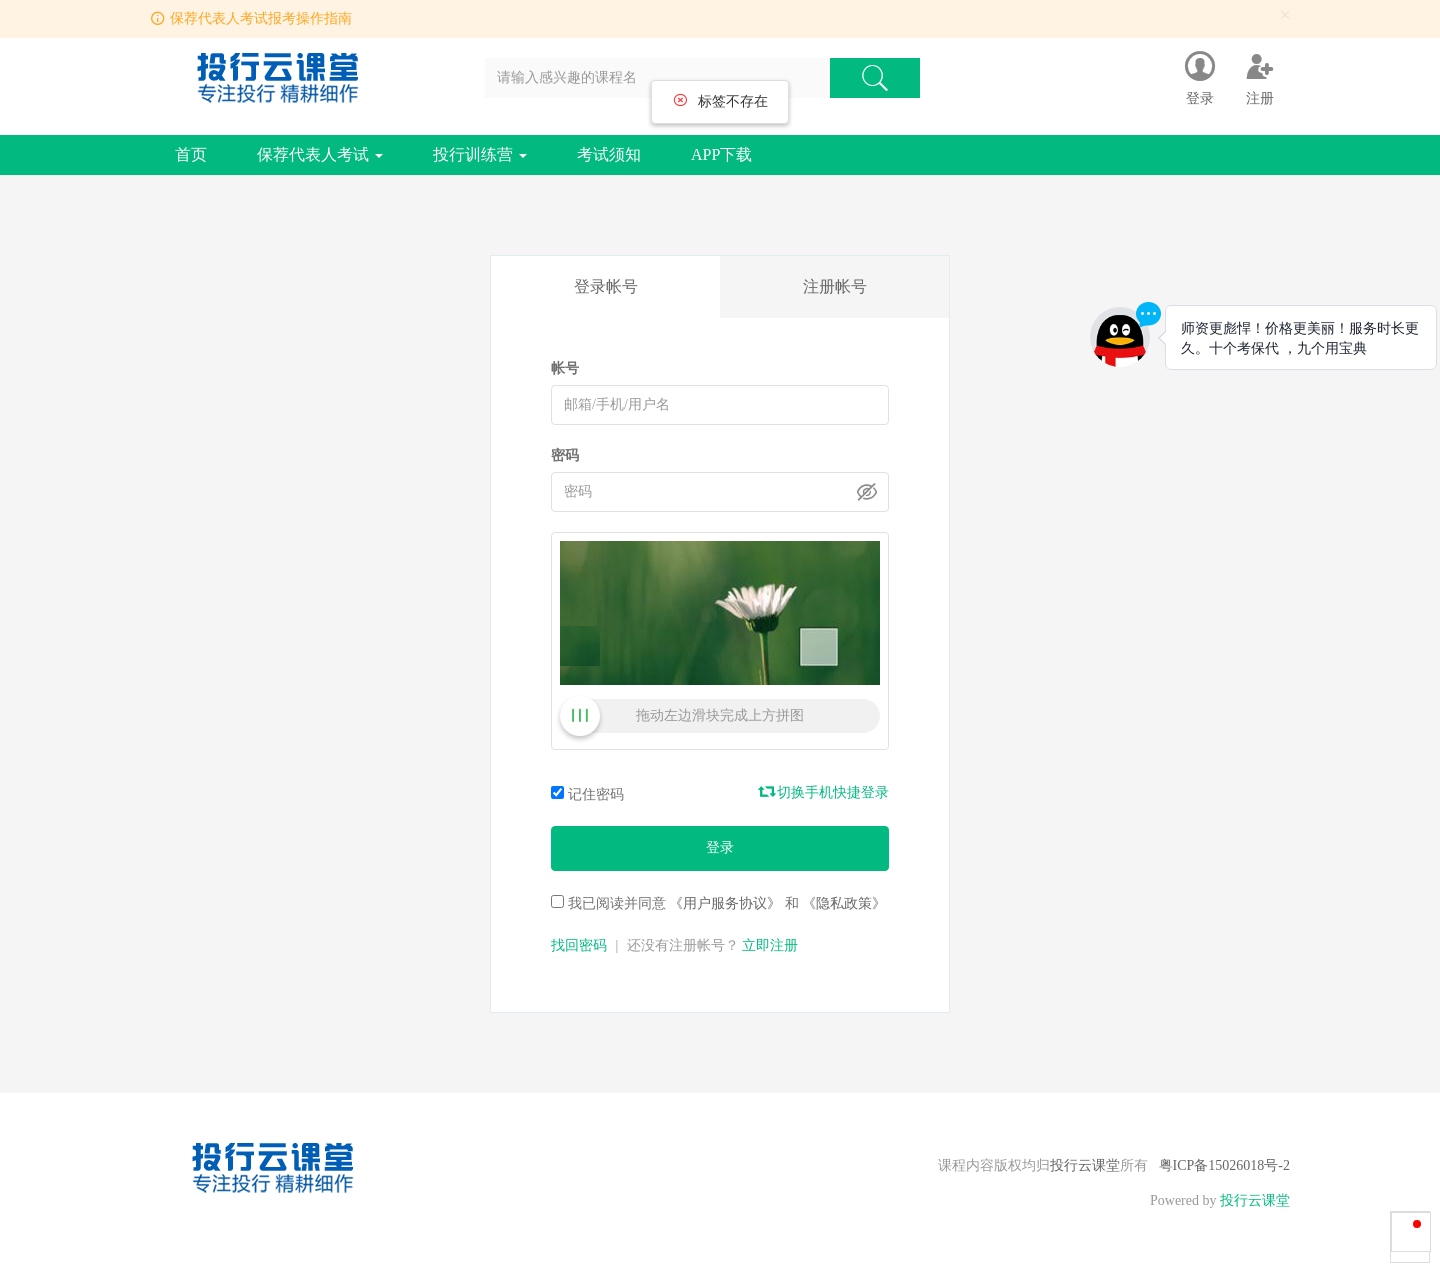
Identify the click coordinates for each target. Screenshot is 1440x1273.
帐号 (565, 368)
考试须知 (609, 154)
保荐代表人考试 (320, 154)
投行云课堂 (1085, 1165)
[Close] (1285, 15)
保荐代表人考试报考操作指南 (261, 18)
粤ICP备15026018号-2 (1224, 1165)
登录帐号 (606, 286)
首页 (191, 154)
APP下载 (721, 154)
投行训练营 (480, 154)
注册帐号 (835, 286)
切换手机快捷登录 (825, 792)
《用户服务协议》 (725, 903)
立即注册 (770, 945)
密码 (565, 455)
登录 (720, 847)
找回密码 (579, 945)
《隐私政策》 (844, 903)
